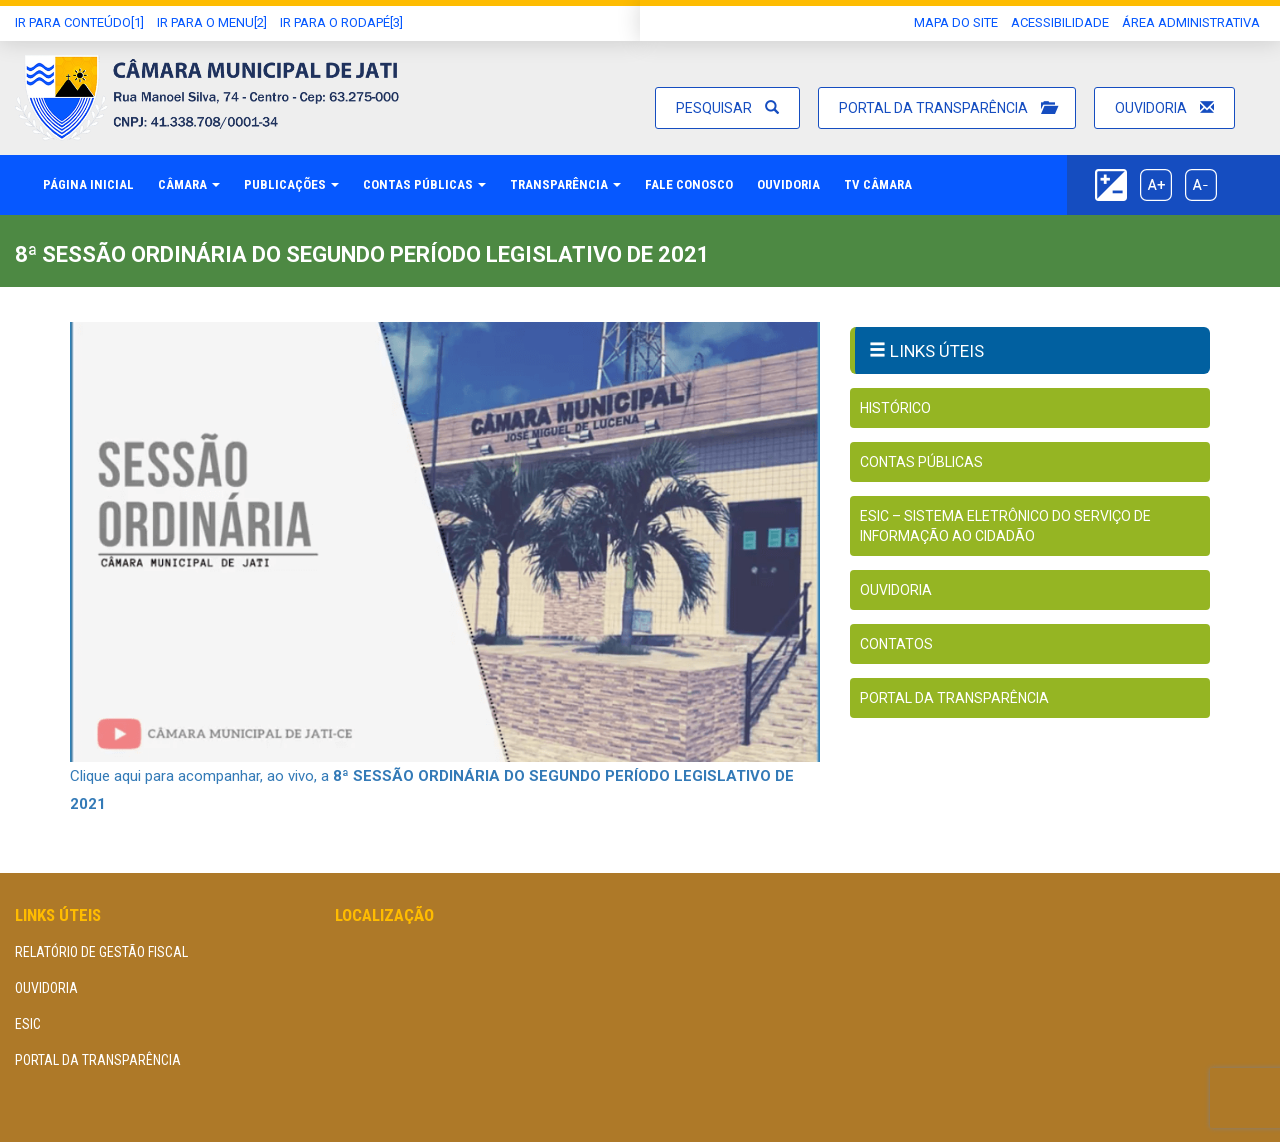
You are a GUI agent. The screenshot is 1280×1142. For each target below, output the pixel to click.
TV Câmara (878, 184)
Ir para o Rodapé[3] (341, 22)
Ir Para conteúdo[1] (79, 22)
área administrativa (1191, 22)
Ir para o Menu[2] (212, 22)
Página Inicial (88, 184)
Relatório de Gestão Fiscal (101, 952)
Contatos (896, 644)
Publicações (291, 184)
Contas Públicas (424, 184)
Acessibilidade (1060, 22)
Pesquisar (727, 108)
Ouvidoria (1164, 108)
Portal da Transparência (947, 108)
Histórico (895, 408)
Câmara (189, 184)
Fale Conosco (689, 184)
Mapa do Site (956, 22)
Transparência (565, 184)
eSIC (28, 1024)
